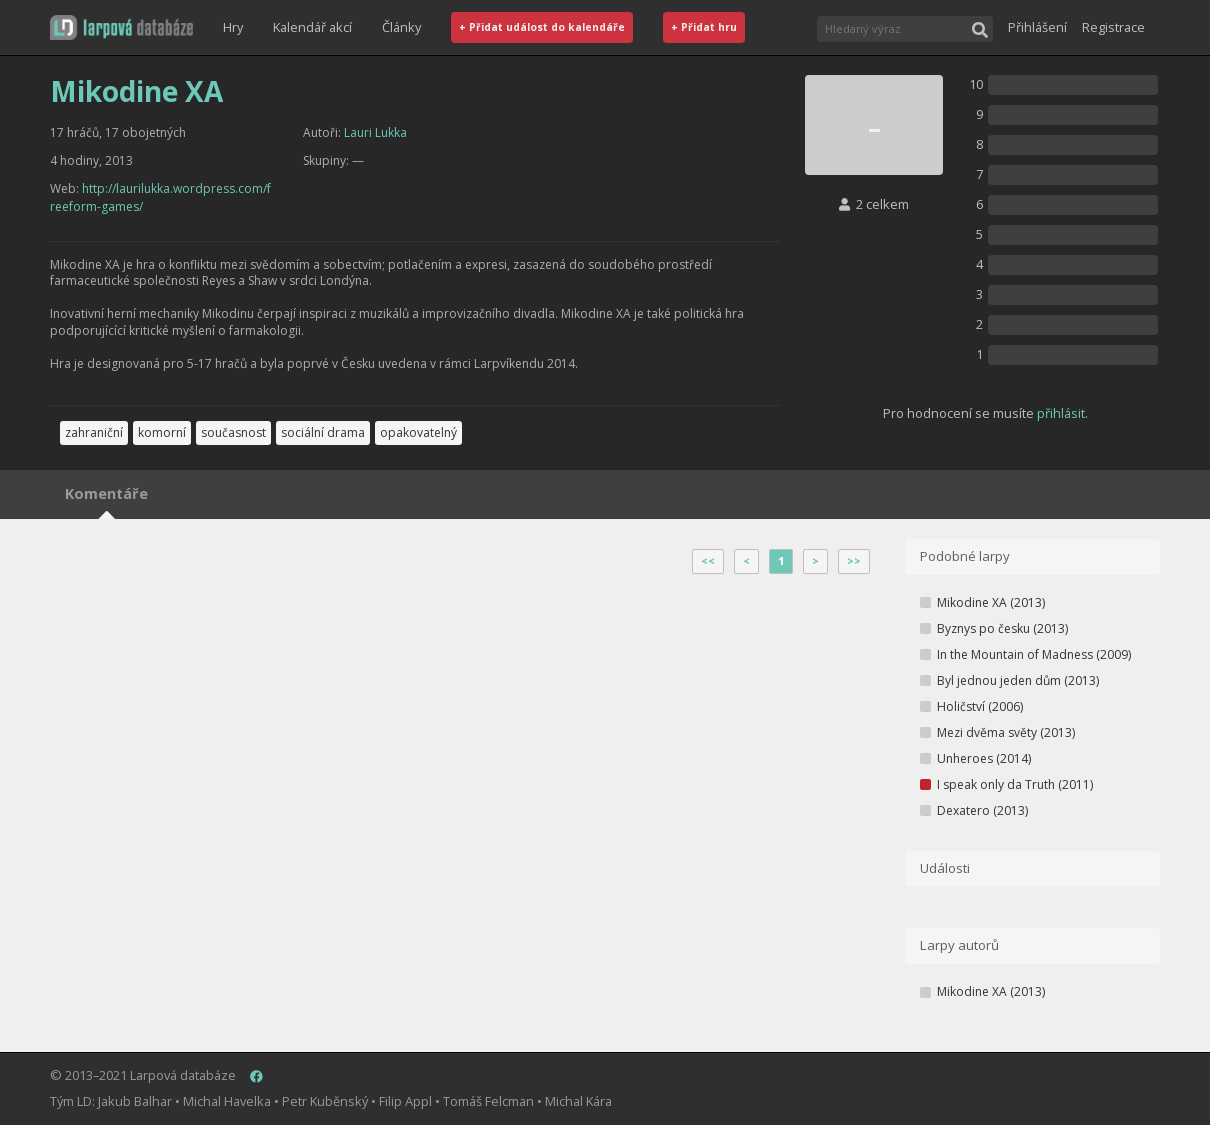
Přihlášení (1037, 27)
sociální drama (323, 432)
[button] (121, 27)
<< (708, 561)
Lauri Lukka (375, 132)
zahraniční (94, 432)
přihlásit (1061, 413)
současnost (233, 432)
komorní (162, 432)
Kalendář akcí (312, 27)
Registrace (1113, 27)
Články (401, 27)
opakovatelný (418, 432)
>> (854, 561)
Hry (233, 27)
